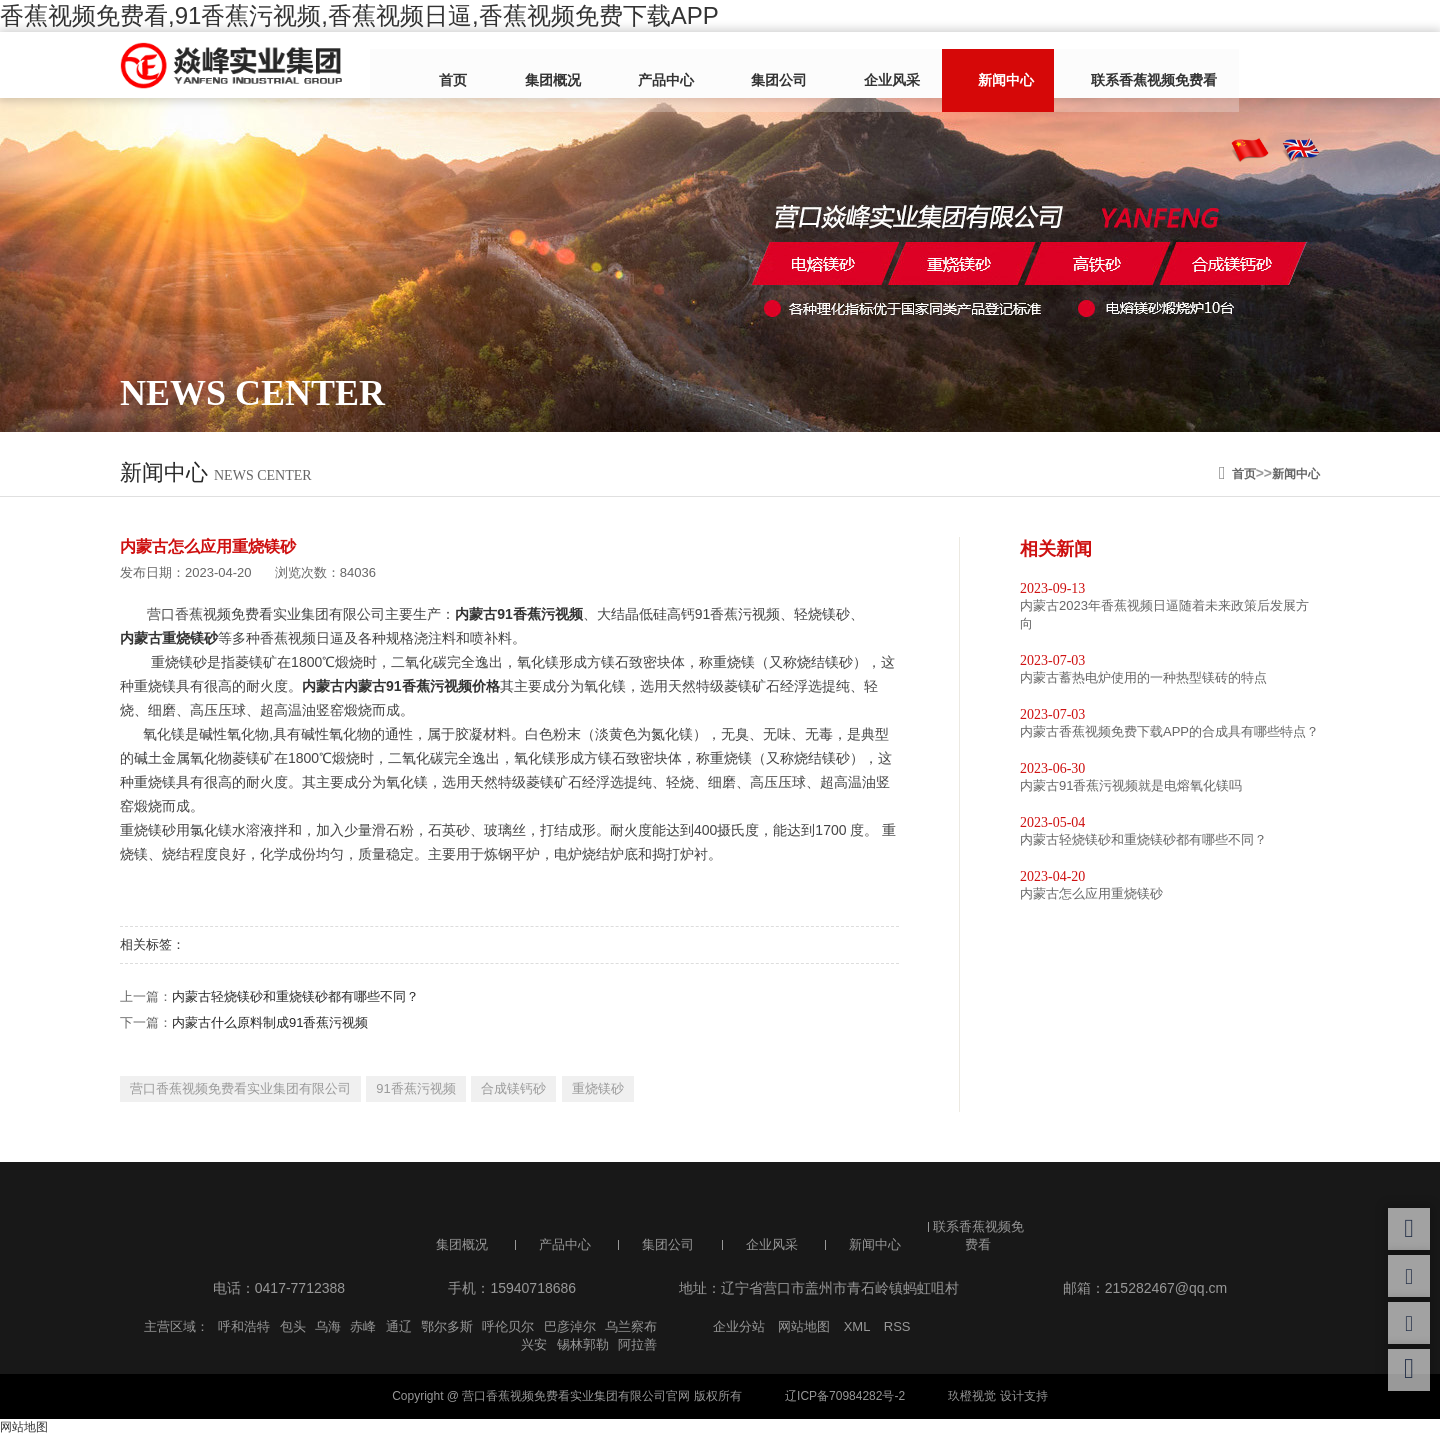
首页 (467, 67)
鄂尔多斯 (447, 1326)
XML (857, 1326)
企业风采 (845, 67)
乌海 (328, 1326)
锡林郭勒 (583, 1344)
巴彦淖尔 (570, 1326)
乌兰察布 (631, 1326)
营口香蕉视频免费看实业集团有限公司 (240, 1088)
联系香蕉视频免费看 (1076, 67)
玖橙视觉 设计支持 (997, 1396)
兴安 (534, 1344)
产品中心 (649, 67)
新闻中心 (943, 67)
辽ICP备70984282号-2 (845, 1396)
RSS (897, 1326)
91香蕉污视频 (415, 1088)
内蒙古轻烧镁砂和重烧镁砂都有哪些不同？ (295, 996)
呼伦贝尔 (508, 1326)
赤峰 (363, 1326)
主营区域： (176, 1326)
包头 (293, 1326)
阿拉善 (637, 1344)
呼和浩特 (244, 1326)
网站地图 (804, 1326)
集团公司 (747, 67)
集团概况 (551, 67)
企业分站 (739, 1326)
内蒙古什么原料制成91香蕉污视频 (270, 1022)
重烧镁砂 (598, 1088)
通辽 (399, 1326)
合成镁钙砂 (513, 1088)
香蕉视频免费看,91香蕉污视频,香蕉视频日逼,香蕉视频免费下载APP (359, 15)
